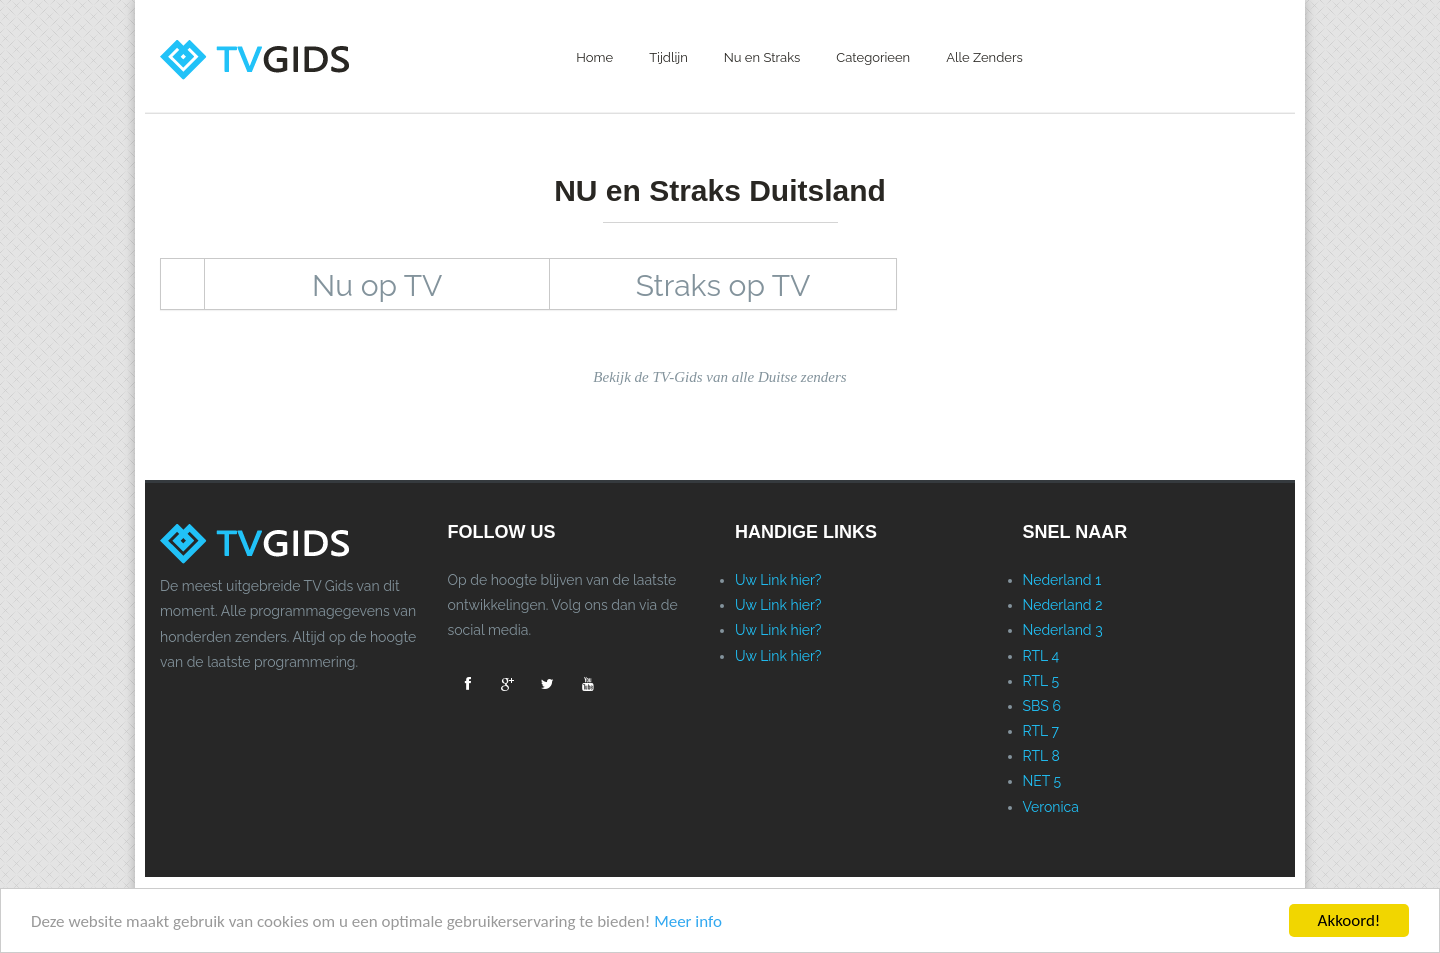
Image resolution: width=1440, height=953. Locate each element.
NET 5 (1042, 781)
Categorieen (873, 57)
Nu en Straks (762, 57)
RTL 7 (1041, 731)
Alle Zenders (984, 57)
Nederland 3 (1063, 630)
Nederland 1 (1062, 580)
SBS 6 (1042, 706)
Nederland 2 (1063, 605)
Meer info (688, 921)
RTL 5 (1041, 681)
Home (594, 57)
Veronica (1051, 807)
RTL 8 (1041, 756)
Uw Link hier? (778, 580)
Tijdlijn (668, 57)
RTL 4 (1041, 656)
